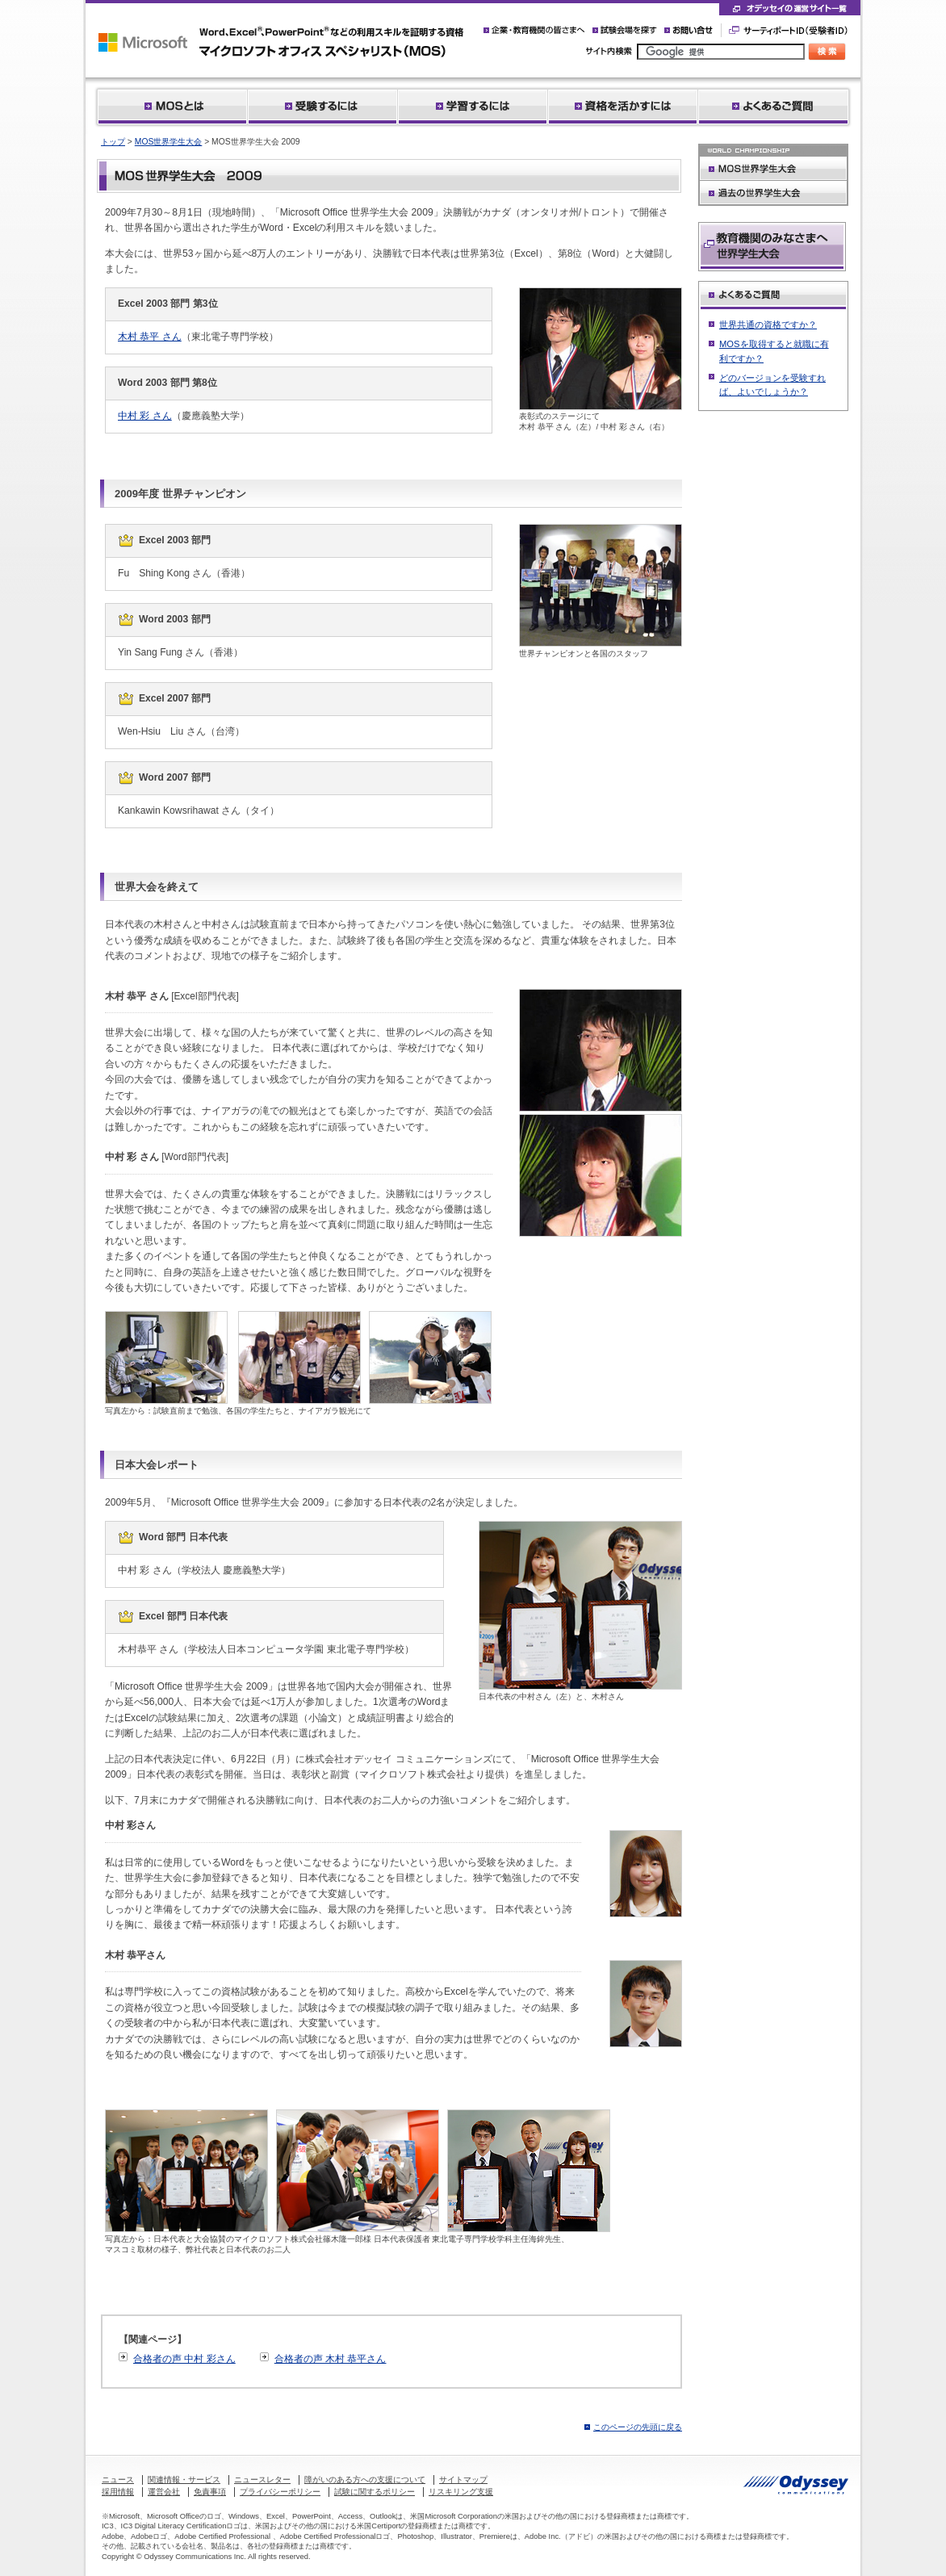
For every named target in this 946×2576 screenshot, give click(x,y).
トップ (113, 141)
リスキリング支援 (461, 2491)
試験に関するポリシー (374, 2491)
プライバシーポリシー (280, 2491)
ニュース (118, 2479)
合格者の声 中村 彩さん (184, 2358)
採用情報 (118, 2491)
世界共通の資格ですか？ (768, 324)
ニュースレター (262, 2479)
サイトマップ (463, 2479)
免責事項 (210, 2491)
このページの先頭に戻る (637, 2427)
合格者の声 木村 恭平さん (330, 2358)
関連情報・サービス (184, 2479)
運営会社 (164, 2491)
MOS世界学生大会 (169, 141)
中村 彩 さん (145, 415)
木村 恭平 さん (150, 336)
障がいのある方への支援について (364, 2479)
